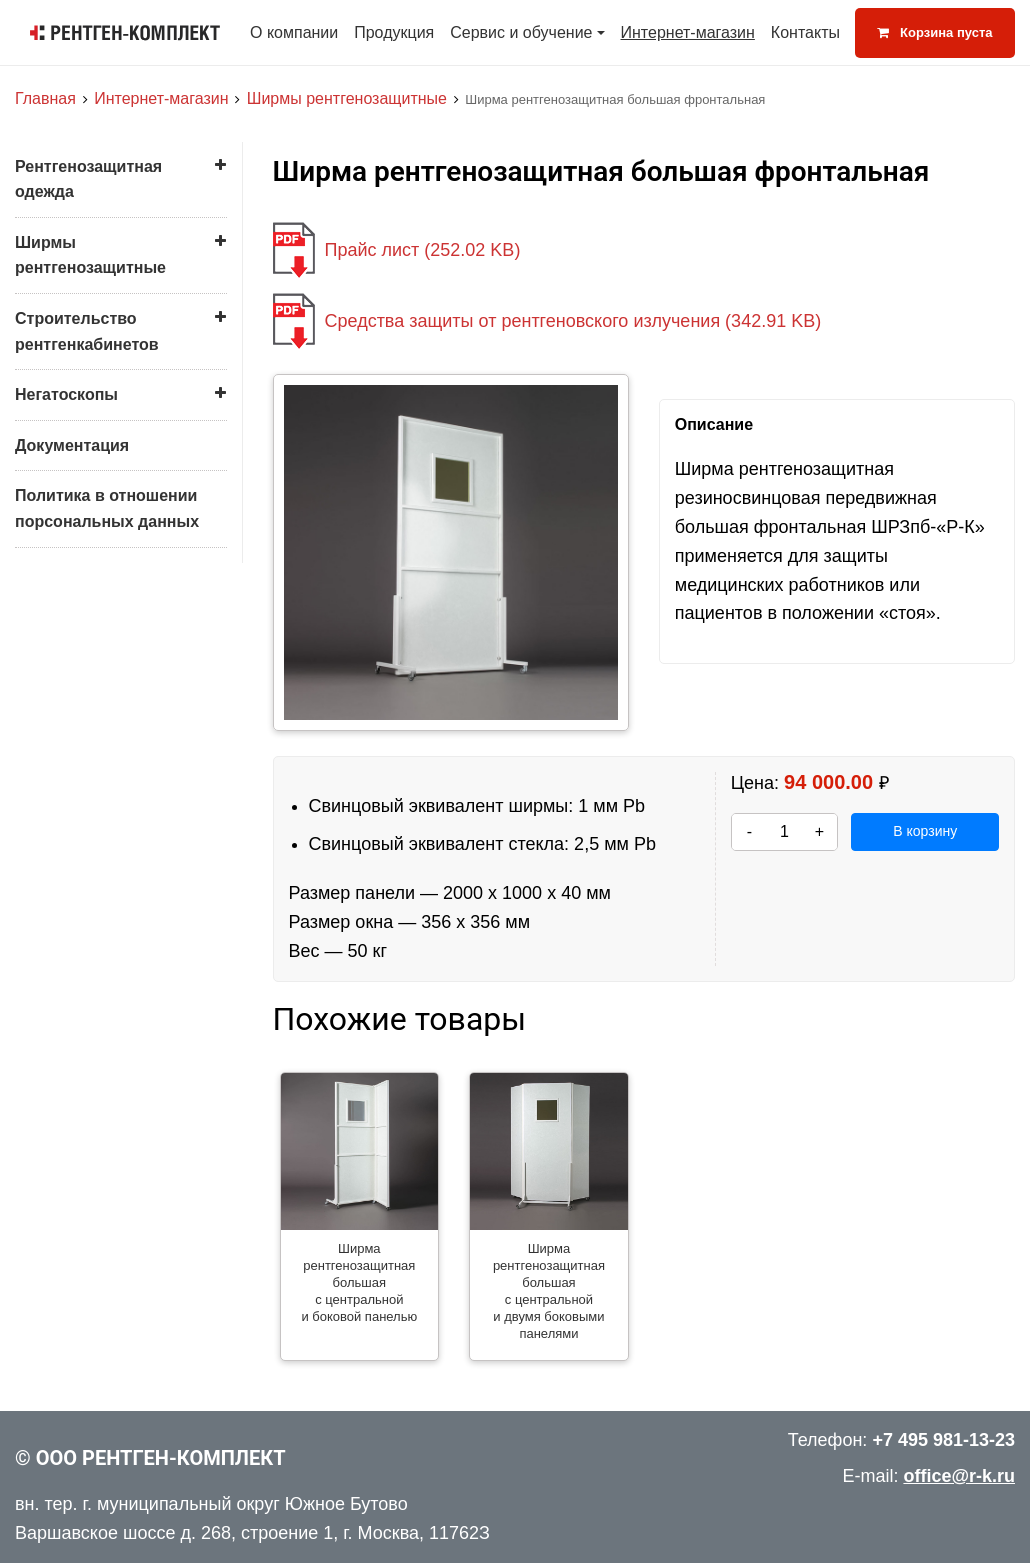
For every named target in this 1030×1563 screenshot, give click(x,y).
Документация (72, 769)
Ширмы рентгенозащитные (347, 98)
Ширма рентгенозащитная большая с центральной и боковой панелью (106, 364)
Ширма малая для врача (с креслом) (108, 480)
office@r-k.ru (959, 1476)
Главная (45, 98)
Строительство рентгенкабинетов (87, 655)
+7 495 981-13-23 (943, 1440)
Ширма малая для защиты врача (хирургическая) (126, 570)
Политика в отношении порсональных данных (107, 832)
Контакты (805, 32)
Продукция (394, 32)
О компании (294, 32)
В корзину (925, 831)
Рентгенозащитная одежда (88, 179)
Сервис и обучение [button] (521, 32)
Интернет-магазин (688, 32)
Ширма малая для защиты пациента (107, 525)
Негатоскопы (66, 718)
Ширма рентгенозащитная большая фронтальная (111, 310)
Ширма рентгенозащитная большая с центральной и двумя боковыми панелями (125, 427)
